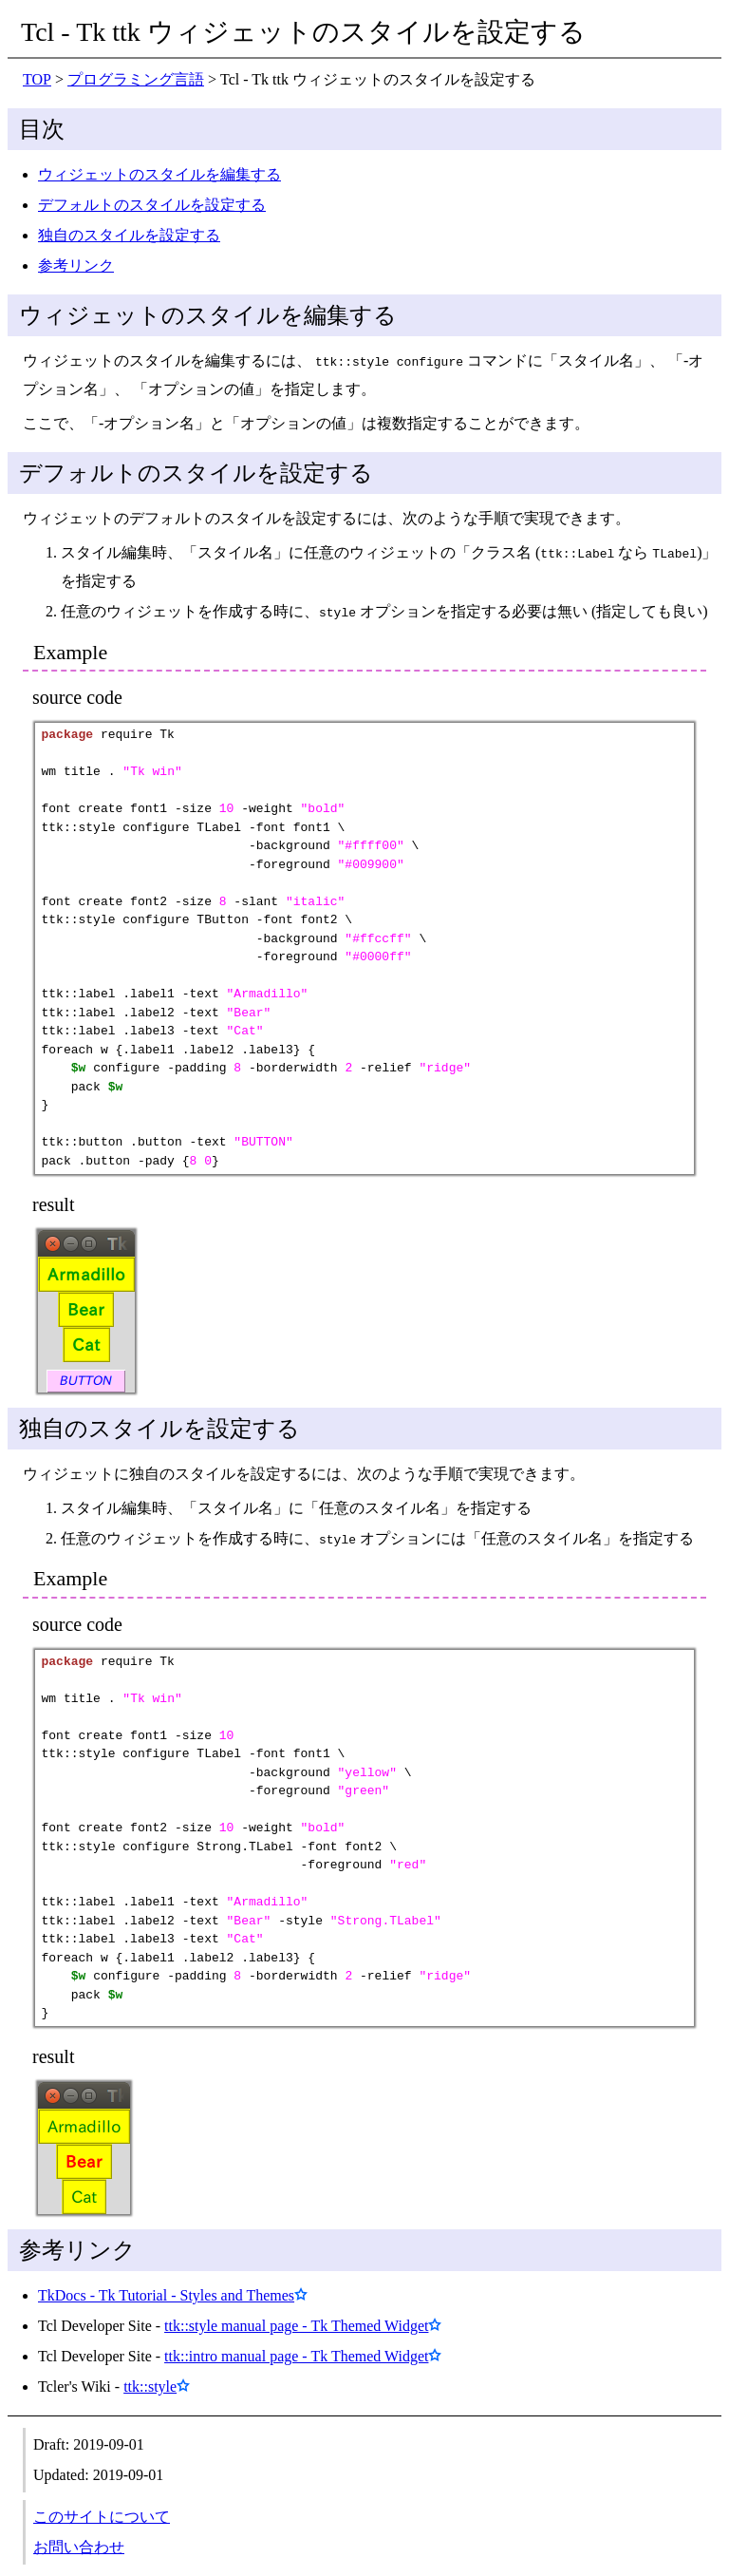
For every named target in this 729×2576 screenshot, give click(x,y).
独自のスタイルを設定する (129, 235)
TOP (37, 79)
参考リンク (76, 265)
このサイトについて (101, 2509)
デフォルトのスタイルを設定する (152, 205)
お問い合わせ (78, 2539)
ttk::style (150, 2379)
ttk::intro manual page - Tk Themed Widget (296, 2348)
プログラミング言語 (135, 79)
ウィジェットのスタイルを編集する (159, 174)
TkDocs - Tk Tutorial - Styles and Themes (166, 2288)
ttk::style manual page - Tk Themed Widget (296, 2318)
